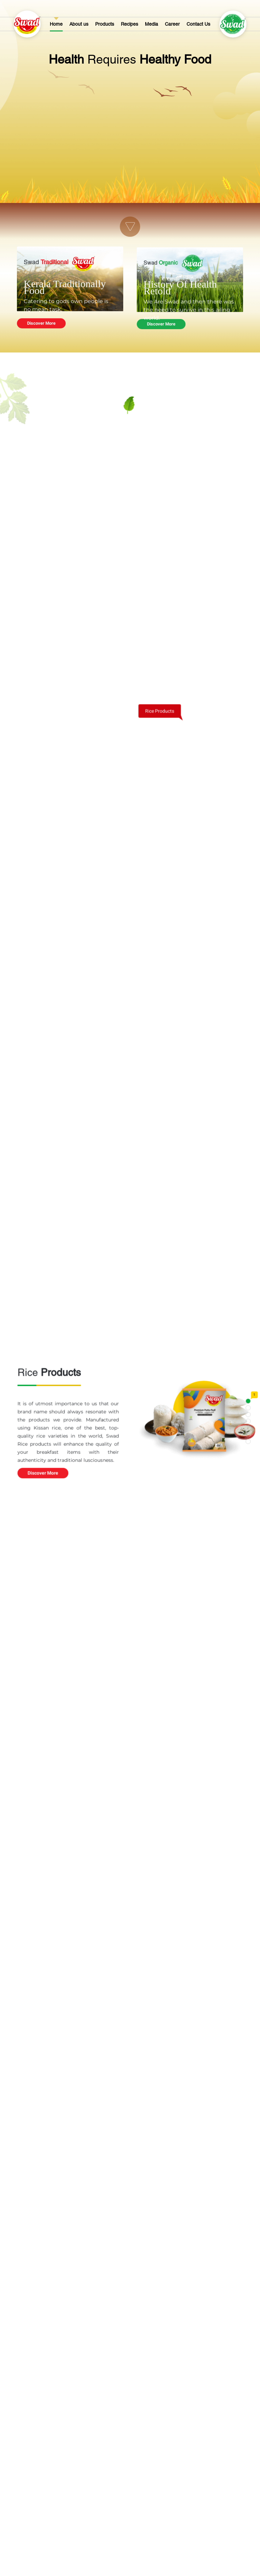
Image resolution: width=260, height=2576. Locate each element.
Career (172, 24)
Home (56, 24)
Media (151, 24)
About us (78, 24)
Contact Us (198, 24)
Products (104, 24)
